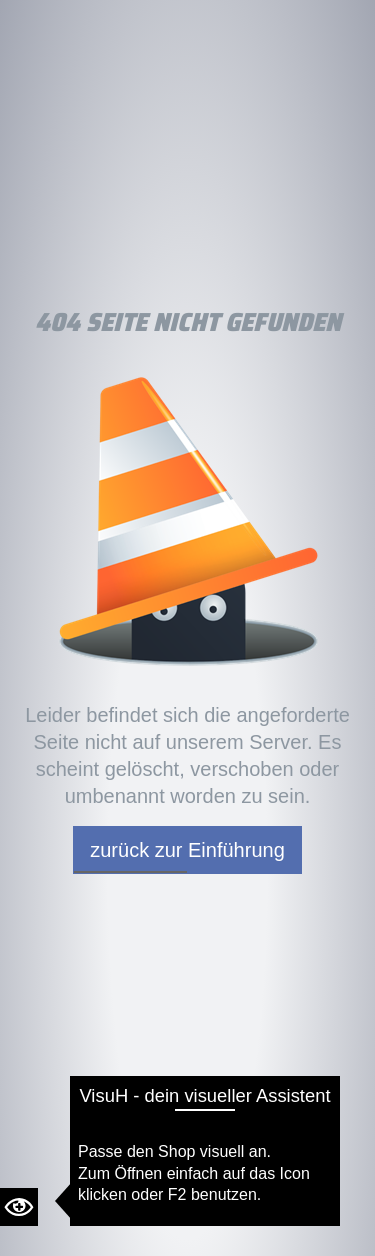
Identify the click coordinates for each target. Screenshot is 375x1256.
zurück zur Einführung (187, 850)
